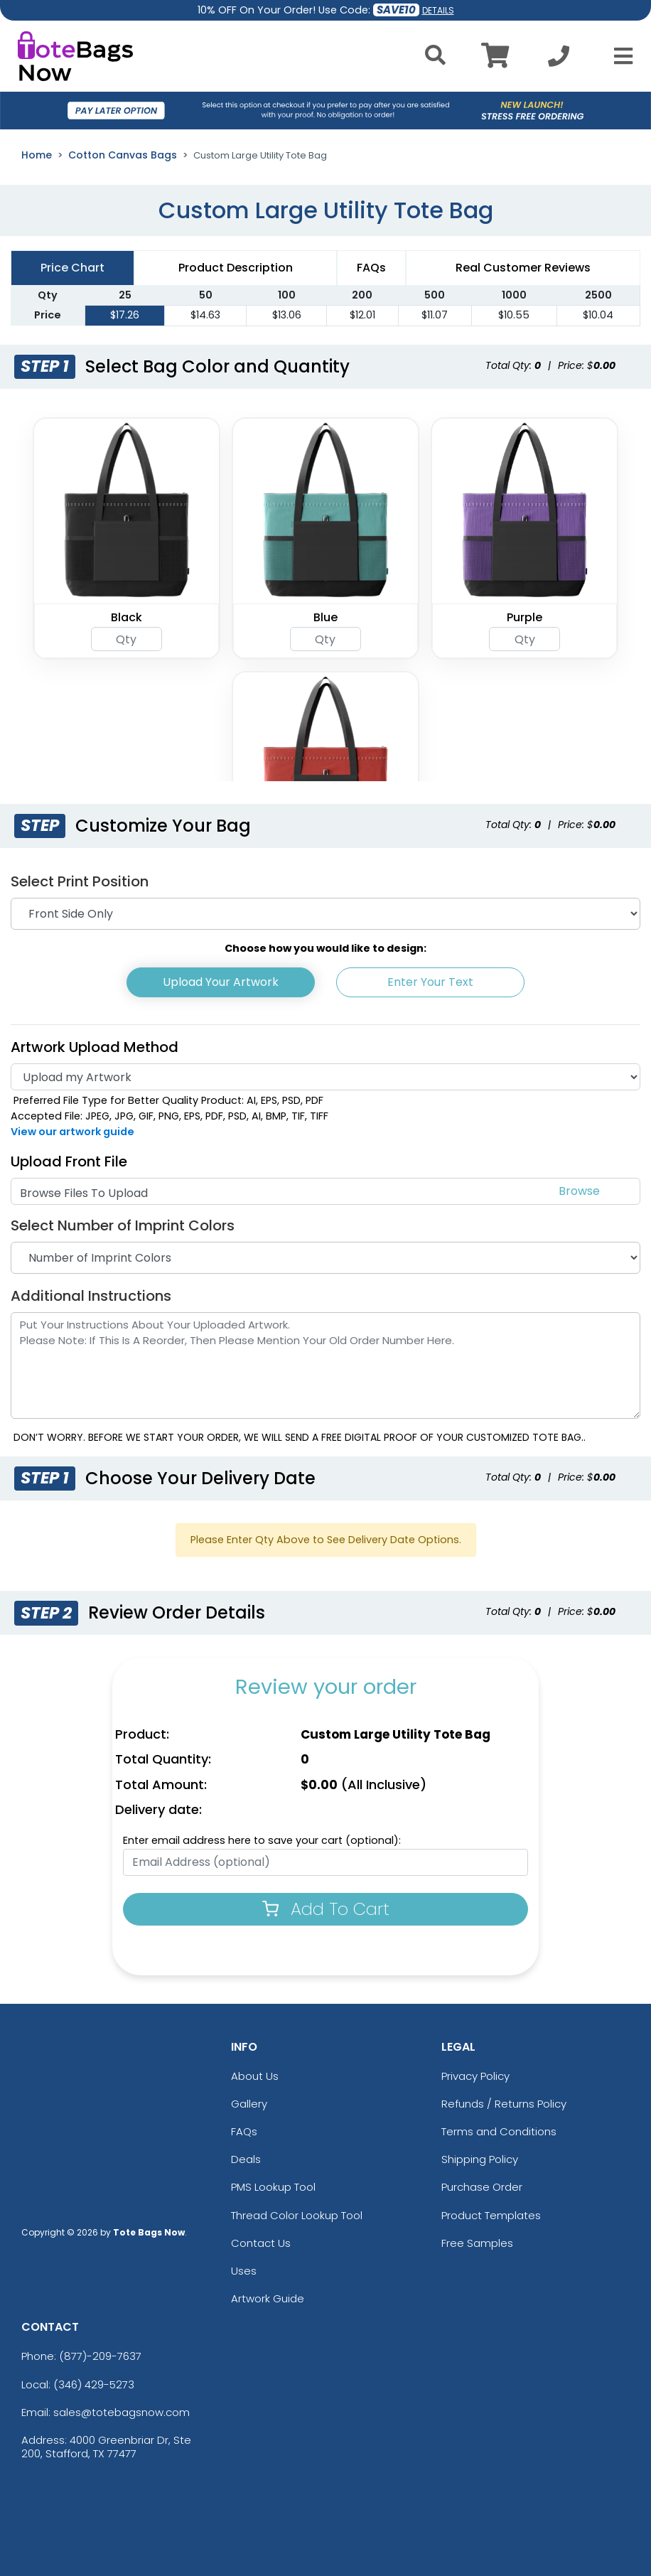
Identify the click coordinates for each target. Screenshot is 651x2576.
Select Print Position (80, 881)
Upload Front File (69, 1161)
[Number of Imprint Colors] (325, 1258)
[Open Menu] (619, 56)
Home (36, 155)
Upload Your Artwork (221, 982)
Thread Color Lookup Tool (296, 2215)
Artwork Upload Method (94, 1047)
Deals (246, 2159)
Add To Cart (325, 1909)
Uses (244, 2270)
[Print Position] (325, 914)
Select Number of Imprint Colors (123, 1225)
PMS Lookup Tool (273, 2186)
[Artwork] (325, 1076)
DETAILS (438, 10)
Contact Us (261, 2243)
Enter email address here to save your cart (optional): (262, 1840)
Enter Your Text (430, 982)
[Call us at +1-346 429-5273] (558, 60)
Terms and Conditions (498, 2131)
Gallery (249, 2103)
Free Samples (477, 2243)
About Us (255, 2075)
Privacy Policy (475, 2075)
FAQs (244, 2131)
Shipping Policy (479, 2159)
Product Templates (491, 2215)
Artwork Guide (267, 2298)
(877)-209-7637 (100, 2356)
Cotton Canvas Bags (122, 155)
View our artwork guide (72, 1132)
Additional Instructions (91, 1296)
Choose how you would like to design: (325, 948)
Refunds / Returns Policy (503, 2103)
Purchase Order (481, 2186)
